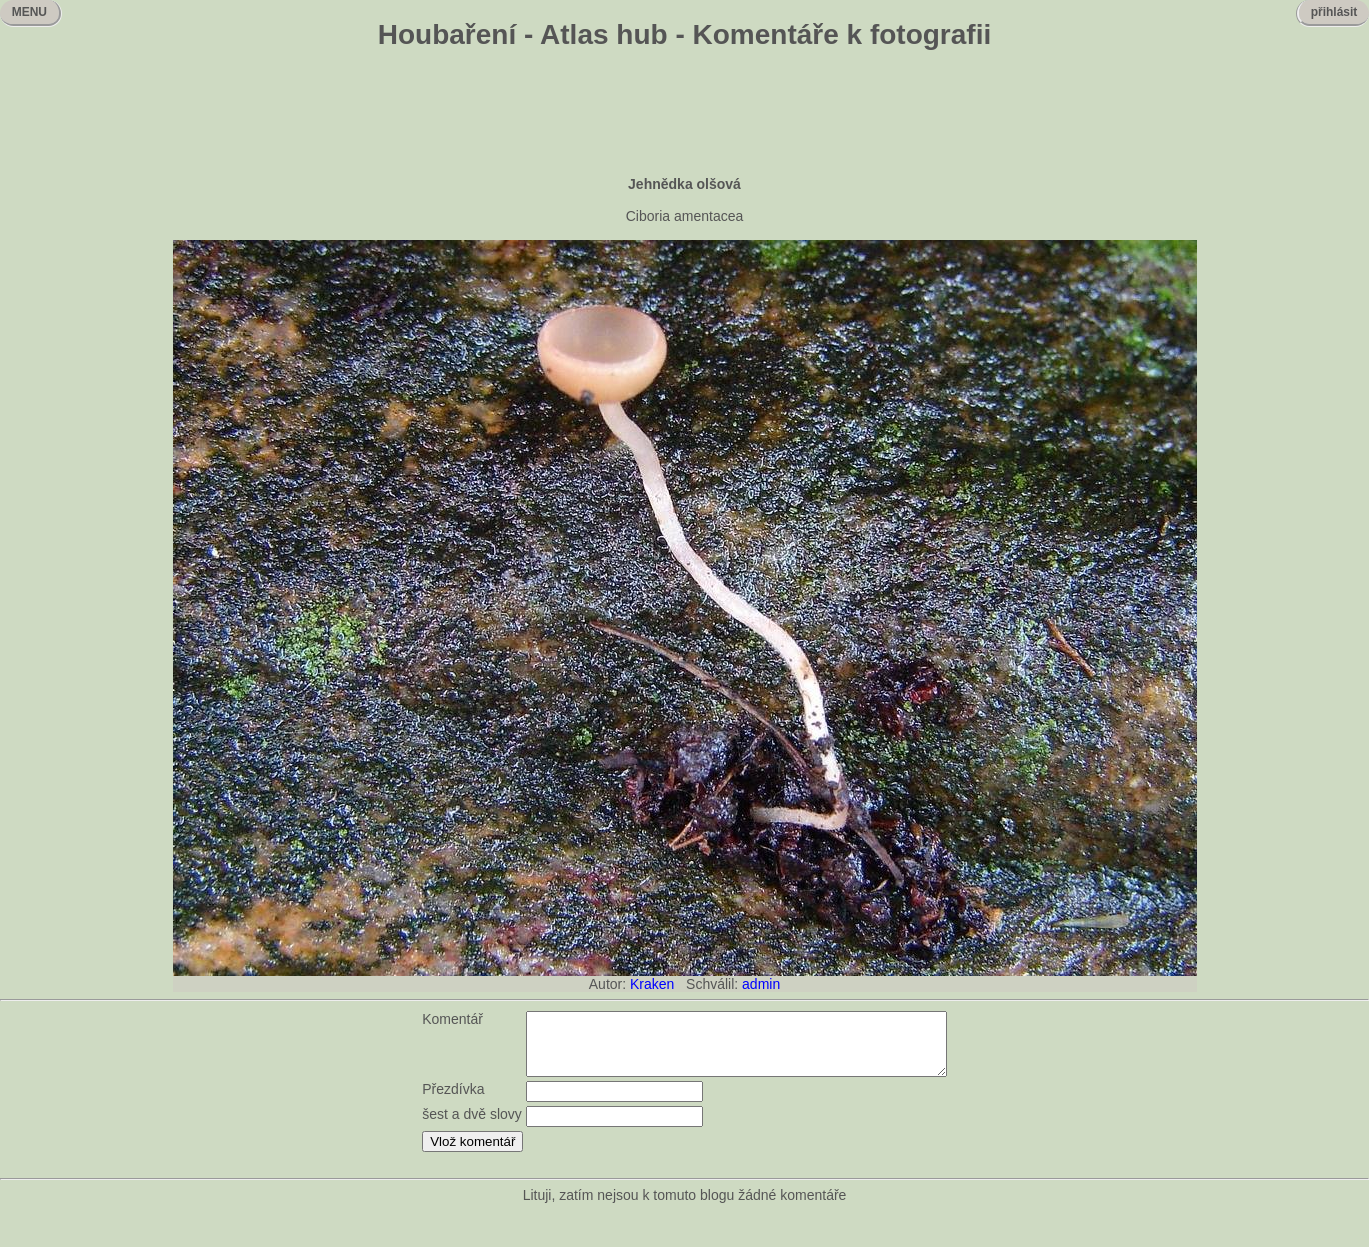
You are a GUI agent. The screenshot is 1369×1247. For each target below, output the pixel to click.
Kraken (652, 984)
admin (761, 984)
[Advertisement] (685, 115)
